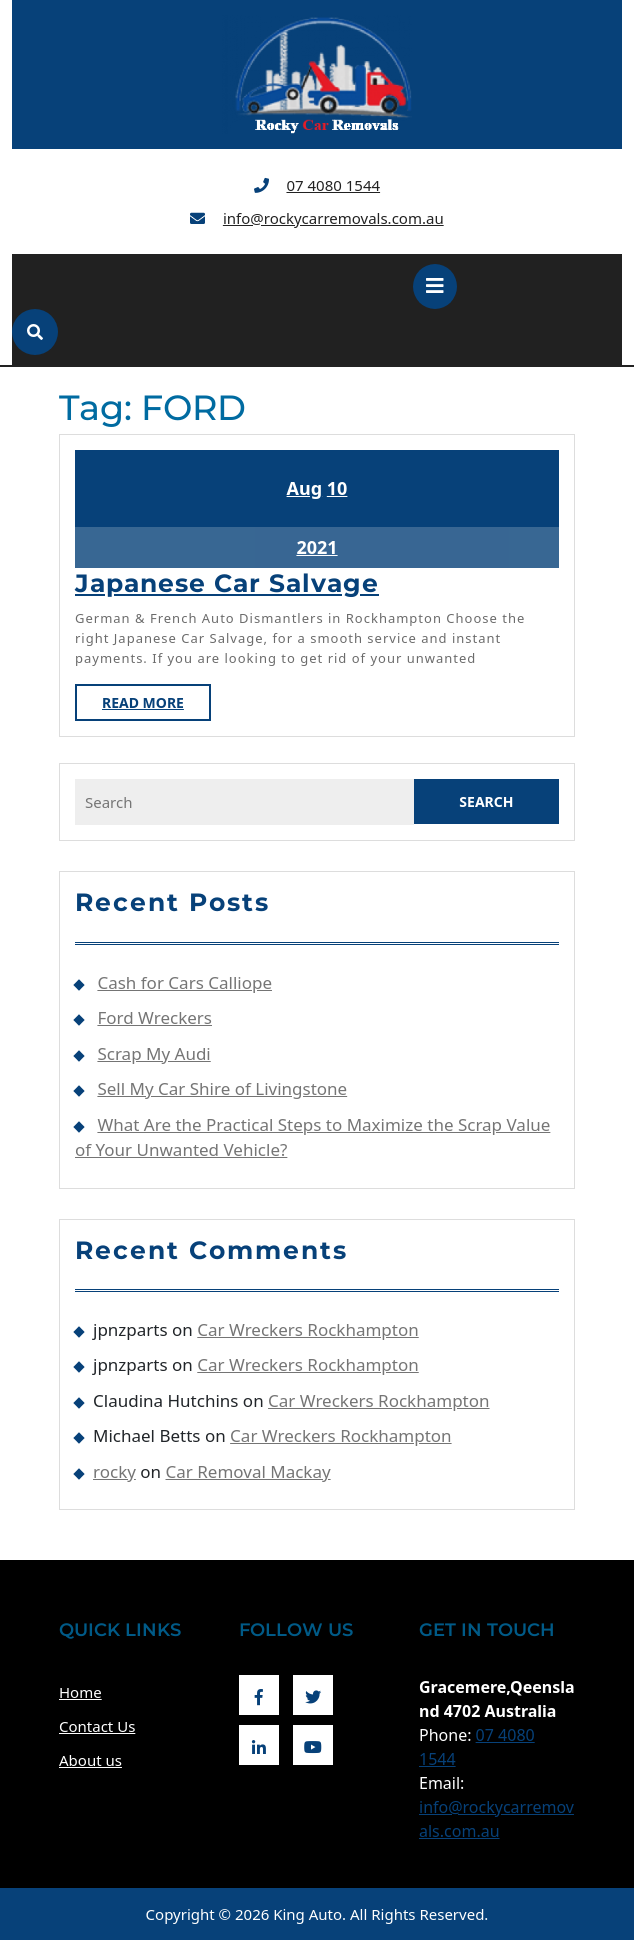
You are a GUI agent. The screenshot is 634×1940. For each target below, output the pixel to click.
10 (337, 488)
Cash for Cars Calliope (184, 982)
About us (90, 1760)
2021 (316, 547)
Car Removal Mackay (248, 1471)
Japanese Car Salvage (227, 583)
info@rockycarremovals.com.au (333, 218)
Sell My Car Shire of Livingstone (222, 1088)
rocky (114, 1471)
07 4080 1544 (333, 185)
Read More (156, 706)
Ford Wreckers (154, 1017)
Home (80, 1692)
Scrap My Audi (153, 1053)
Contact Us (97, 1726)
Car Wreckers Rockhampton (307, 1329)
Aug (305, 488)
